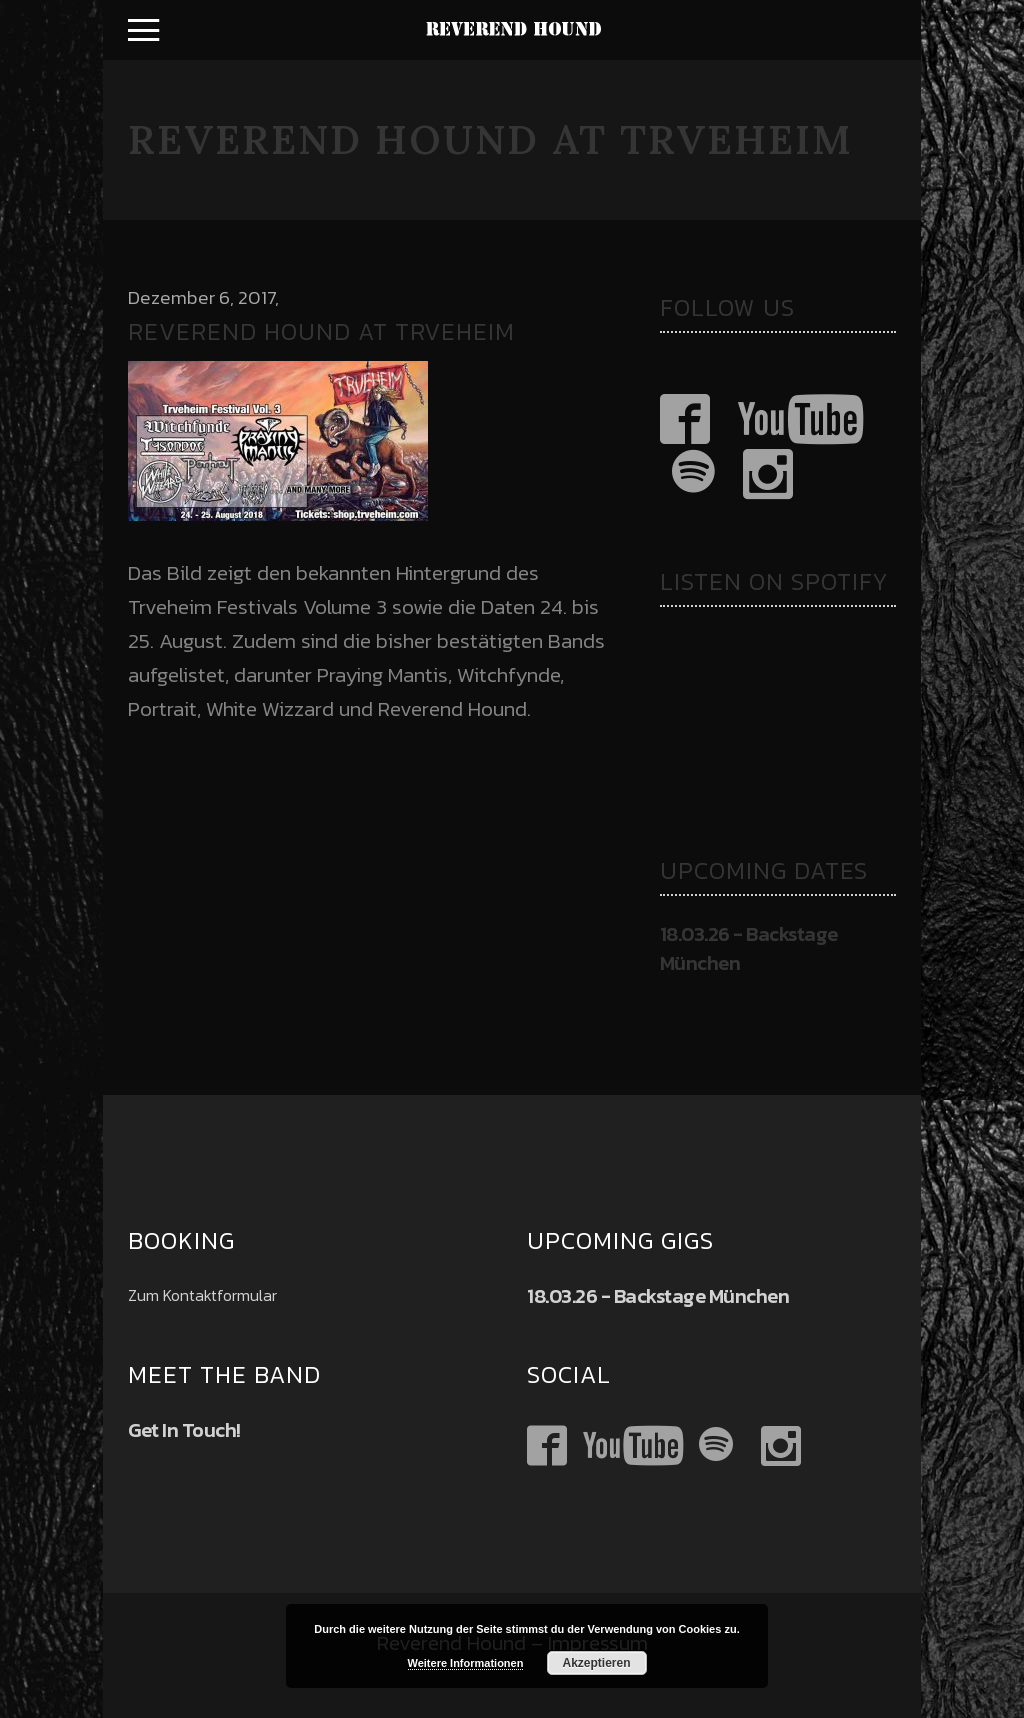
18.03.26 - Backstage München (749, 948)
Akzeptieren (596, 1663)
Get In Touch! (184, 1430)
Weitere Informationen (466, 1663)
